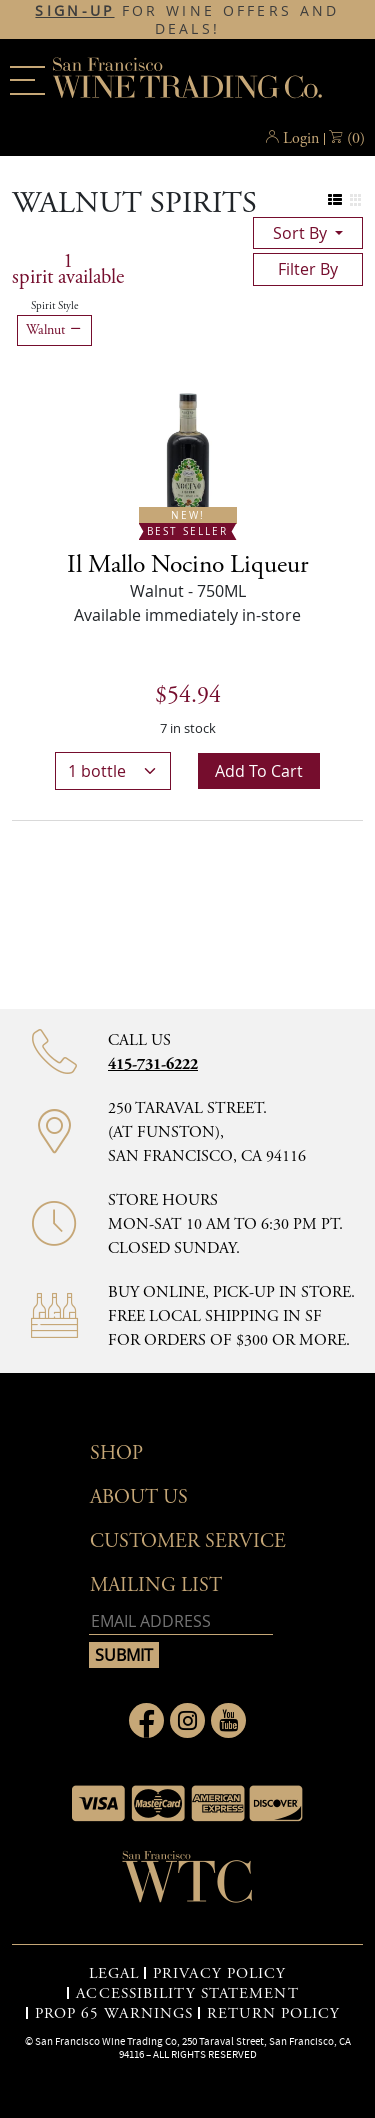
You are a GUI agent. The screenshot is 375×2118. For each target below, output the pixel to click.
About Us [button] (139, 1497)
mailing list (156, 1585)
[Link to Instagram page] (187, 1720)
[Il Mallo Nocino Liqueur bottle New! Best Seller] (188, 460)
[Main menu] (27, 80)
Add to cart (259, 771)
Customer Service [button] (188, 1541)
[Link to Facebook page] (146, 1720)
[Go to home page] (188, 1883)
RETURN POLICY (273, 2014)
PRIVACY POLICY (219, 1974)
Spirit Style (54, 306)
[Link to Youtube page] (228, 1720)
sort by (302, 233)
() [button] (356, 139)
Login (301, 138)
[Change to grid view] (355, 200)
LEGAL (114, 1974)
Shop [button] (116, 1453)
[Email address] (181, 1621)
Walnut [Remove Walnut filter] (54, 330)
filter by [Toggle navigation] (308, 269)
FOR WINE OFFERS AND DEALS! (187, 20)
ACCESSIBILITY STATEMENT (187, 1994)
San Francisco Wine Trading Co (188, 80)
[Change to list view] (335, 200)
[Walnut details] (188, 565)
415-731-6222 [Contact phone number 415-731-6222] (153, 1064)
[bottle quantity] (113, 771)
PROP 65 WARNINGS (114, 2014)
